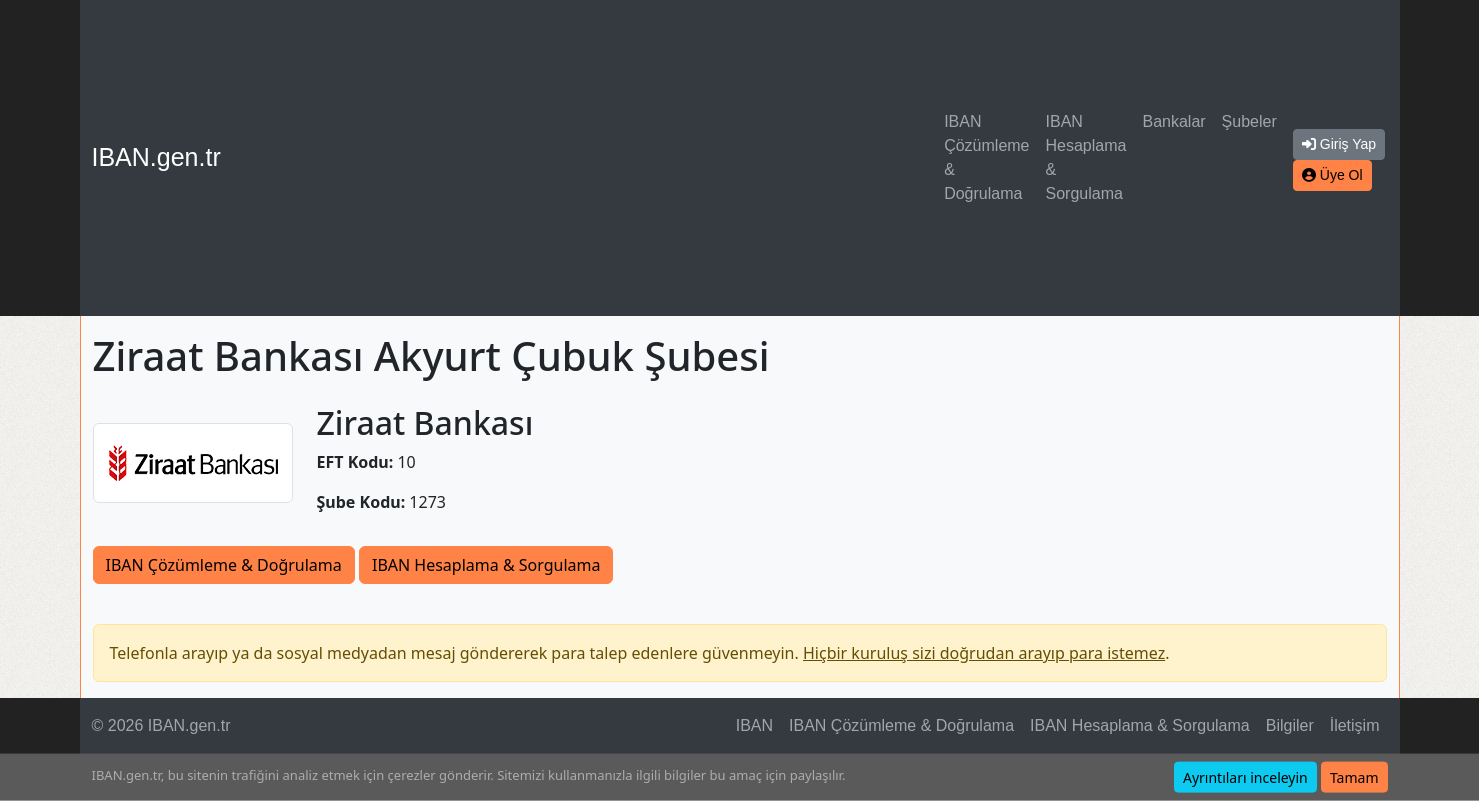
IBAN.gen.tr (156, 157)
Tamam (1354, 777)
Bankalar (1173, 121)
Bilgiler (1290, 725)
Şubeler (1249, 121)
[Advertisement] (586, 158)
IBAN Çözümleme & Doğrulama (986, 157)
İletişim (1355, 725)
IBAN (754, 725)
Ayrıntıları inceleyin (1245, 777)
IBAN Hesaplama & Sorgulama (1086, 157)
